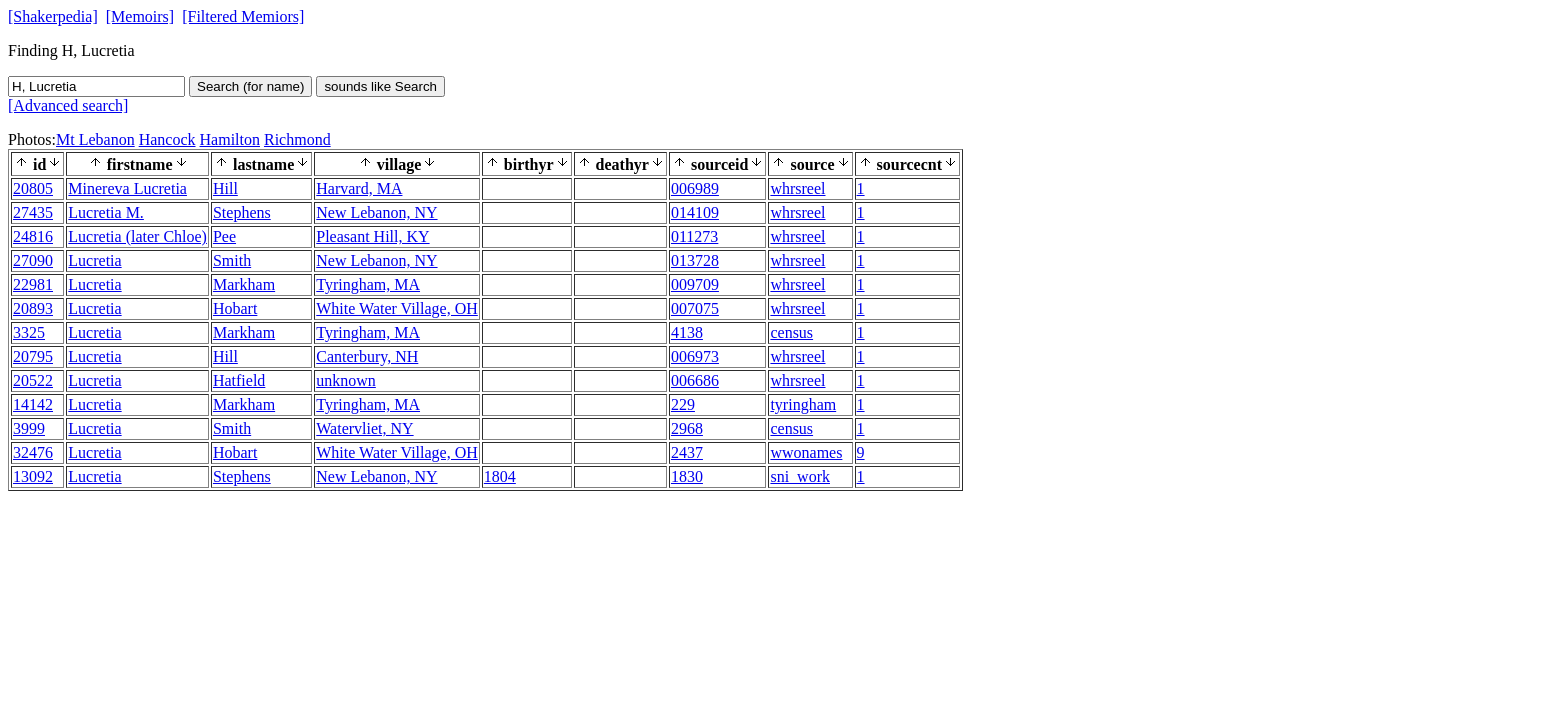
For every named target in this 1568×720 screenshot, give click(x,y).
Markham (244, 284)
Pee (224, 236)
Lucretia (94, 260)
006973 (695, 356)
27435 (33, 212)
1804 (500, 476)
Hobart (235, 308)
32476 (33, 452)
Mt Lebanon (95, 139)
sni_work (800, 476)
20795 (33, 356)
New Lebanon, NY (376, 212)
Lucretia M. (106, 212)
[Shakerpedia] (53, 16)
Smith (232, 260)
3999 (29, 428)
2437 (687, 452)
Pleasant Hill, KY (372, 236)
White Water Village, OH (397, 308)
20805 (33, 188)
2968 (687, 428)
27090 (33, 260)
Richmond (297, 139)
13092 (33, 476)
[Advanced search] (68, 105)
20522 (33, 380)
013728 (695, 260)
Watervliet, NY (364, 428)
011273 (694, 236)
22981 (33, 284)
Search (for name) (250, 86)
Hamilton (230, 139)
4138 (687, 332)
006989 (695, 188)
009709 (695, 284)
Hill (225, 188)
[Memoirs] (140, 16)
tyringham (803, 404)
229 (683, 404)
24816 (33, 236)
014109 (695, 212)
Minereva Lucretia (127, 188)
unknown (346, 380)
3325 (29, 332)
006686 (695, 380)
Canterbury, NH (367, 356)
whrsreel (797, 188)
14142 (33, 404)
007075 (695, 308)
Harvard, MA (359, 188)
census (791, 332)
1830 (687, 476)
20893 (33, 308)
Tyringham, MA (368, 284)
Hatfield (239, 380)
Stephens (242, 212)
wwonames (806, 452)
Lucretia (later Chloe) (137, 236)
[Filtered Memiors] (243, 16)
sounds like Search (380, 86)
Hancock (167, 139)
